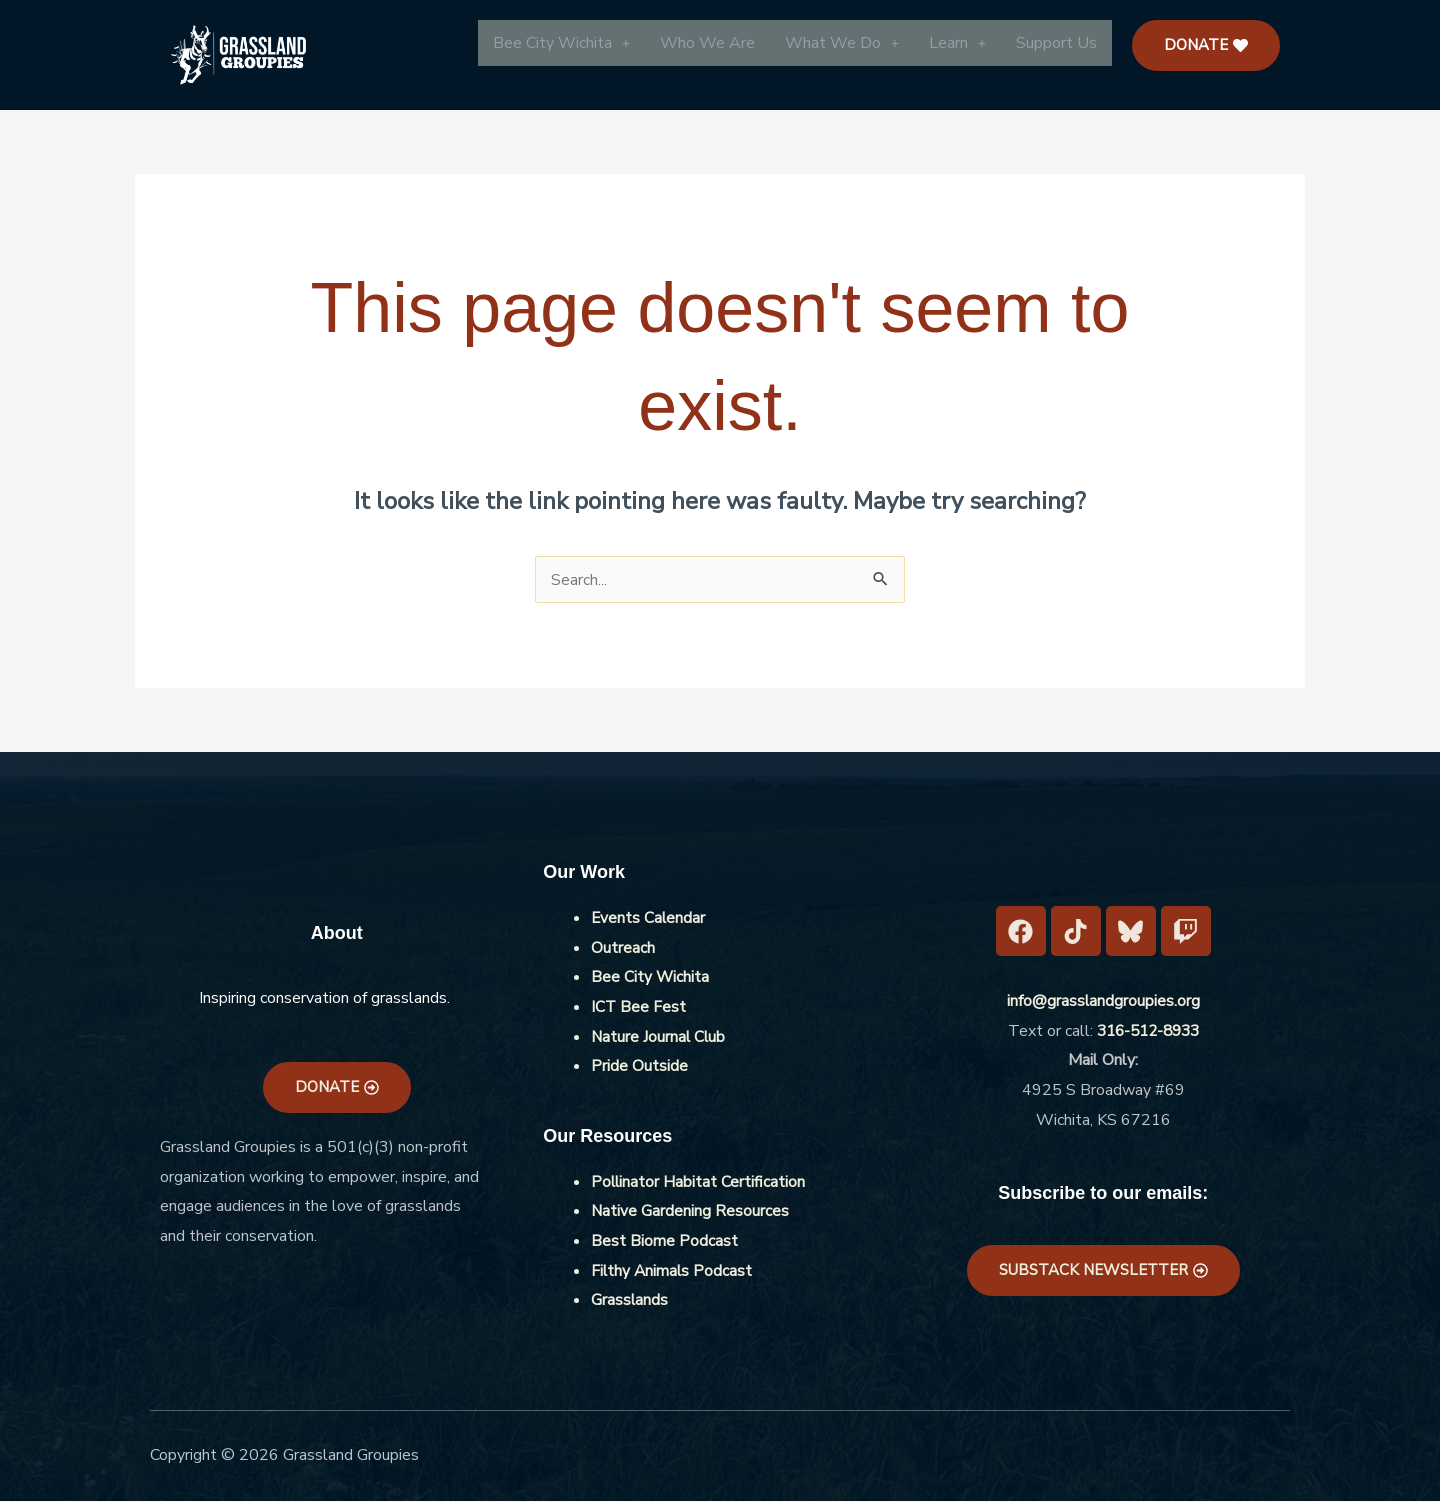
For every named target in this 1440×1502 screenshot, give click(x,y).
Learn (957, 43)
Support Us (1056, 43)
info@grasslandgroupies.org (1103, 1002)
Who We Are (707, 43)
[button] (561, 43)
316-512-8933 (1148, 1032)
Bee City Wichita (561, 43)
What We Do (842, 43)
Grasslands (630, 1301)
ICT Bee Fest (639, 1008)
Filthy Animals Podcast (673, 1272)
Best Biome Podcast (664, 1242)
